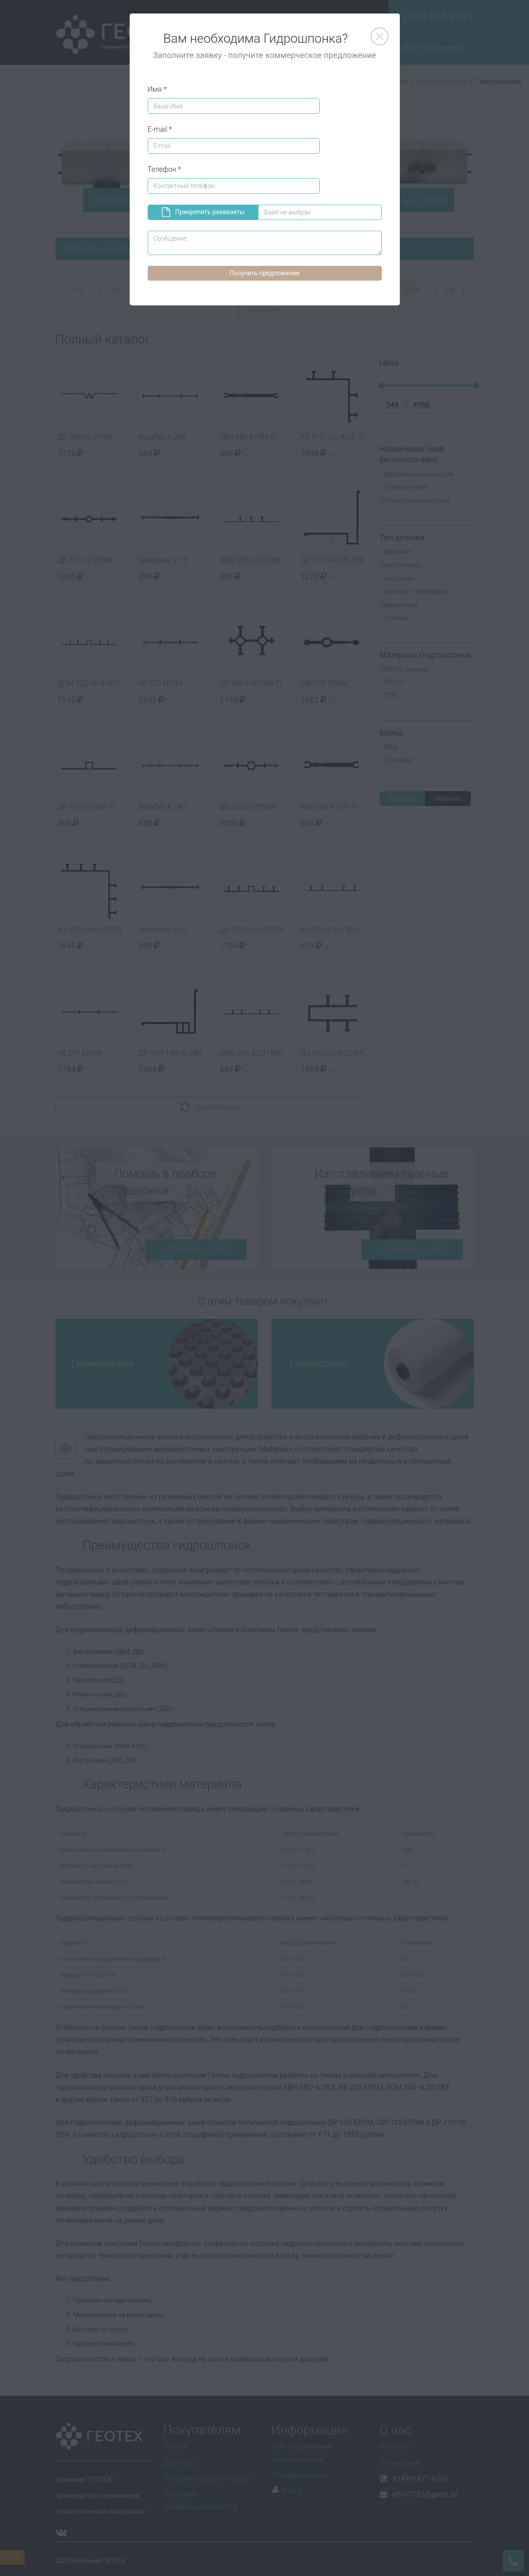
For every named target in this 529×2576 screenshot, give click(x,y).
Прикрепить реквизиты (203, 212)
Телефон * (164, 169)
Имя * (157, 89)
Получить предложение (264, 273)
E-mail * (160, 129)
